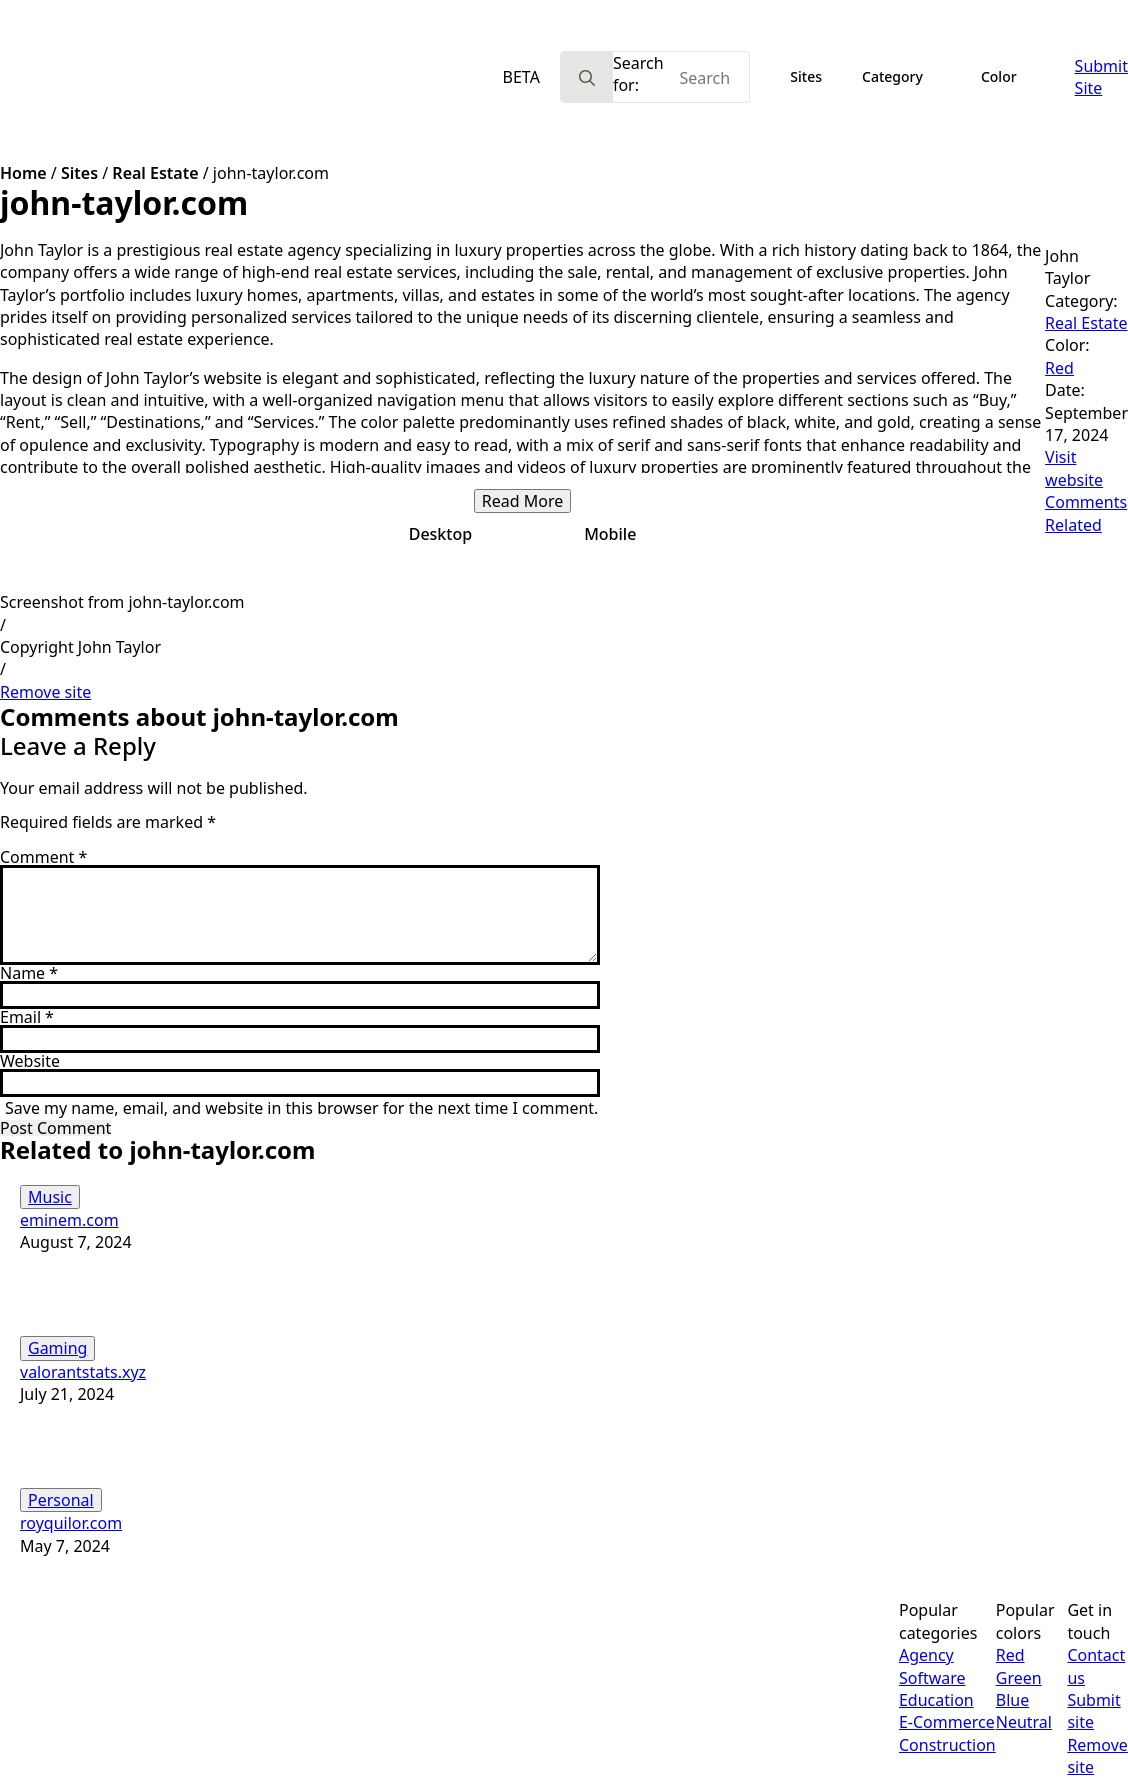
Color (999, 76)
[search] (587, 78)
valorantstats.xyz (83, 1372)
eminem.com (69, 1220)
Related (1073, 525)
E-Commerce (947, 1722)
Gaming (57, 1348)
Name (29, 973)
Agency (926, 1655)
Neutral (1024, 1722)
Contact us (1096, 1666)
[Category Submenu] (942, 77)
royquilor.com (71, 1523)
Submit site (1093, 1711)
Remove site (45, 692)
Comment (43, 857)
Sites (806, 76)
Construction (947, 1745)
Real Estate (155, 173)
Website (30, 1061)
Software (932, 1678)
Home (23, 173)
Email (27, 1017)
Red (1059, 368)
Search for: (638, 74)
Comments (1086, 502)
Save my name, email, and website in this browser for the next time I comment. (301, 1108)
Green (1019, 1678)
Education (936, 1700)
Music (50, 1197)
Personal (61, 1500)
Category (892, 76)
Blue (1012, 1700)
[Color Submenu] (1036, 77)
